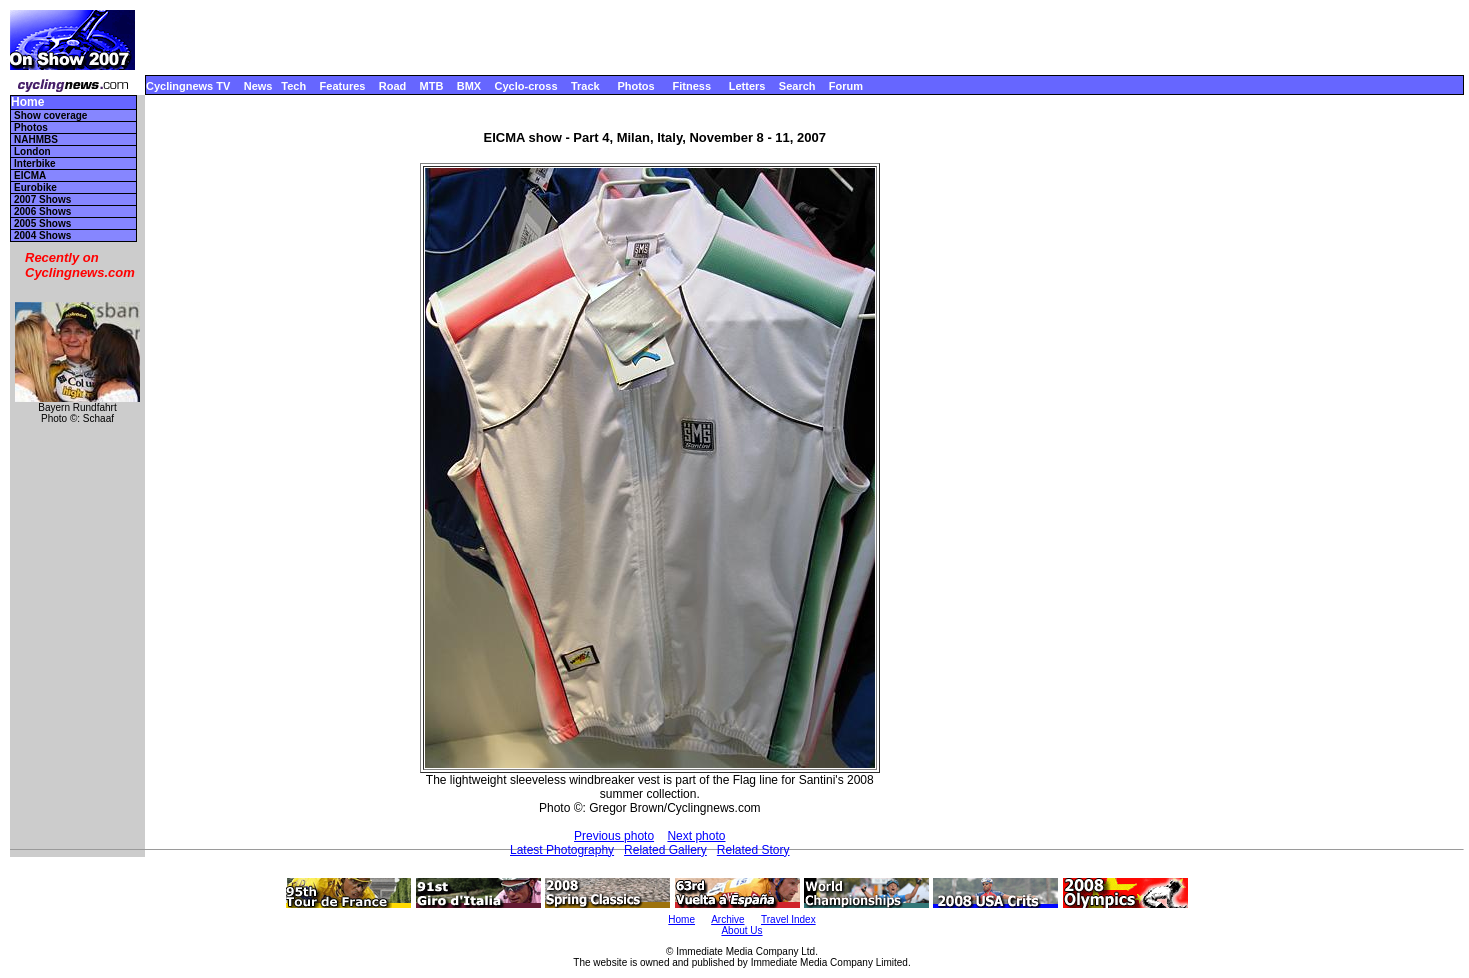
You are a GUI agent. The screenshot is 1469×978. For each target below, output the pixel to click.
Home (27, 102)
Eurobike (35, 187)
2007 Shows (42, 199)
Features (343, 86)
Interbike (35, 163)
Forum (846, 86)
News (258, 86)
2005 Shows (42, 223)
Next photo (696, 836)
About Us (741, 930)
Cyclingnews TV (188, 86)
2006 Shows (42, 211)
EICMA (30, 175)
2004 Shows (42, 235)
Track (585, 86)
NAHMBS (36, 139)
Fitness (691, 86)
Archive (727, 919)
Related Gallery (665, 850)
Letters (747, 86)
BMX (469, 86)
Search (797, 86)
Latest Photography (562, 850)
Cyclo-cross (526, 86)
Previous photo (614, 836)
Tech (293, 86)
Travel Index (788, 919)
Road (393, 86)
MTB (432, 86)
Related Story (753, 850)
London (32, 151)
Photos (635, 86)
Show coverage (50, 115)
